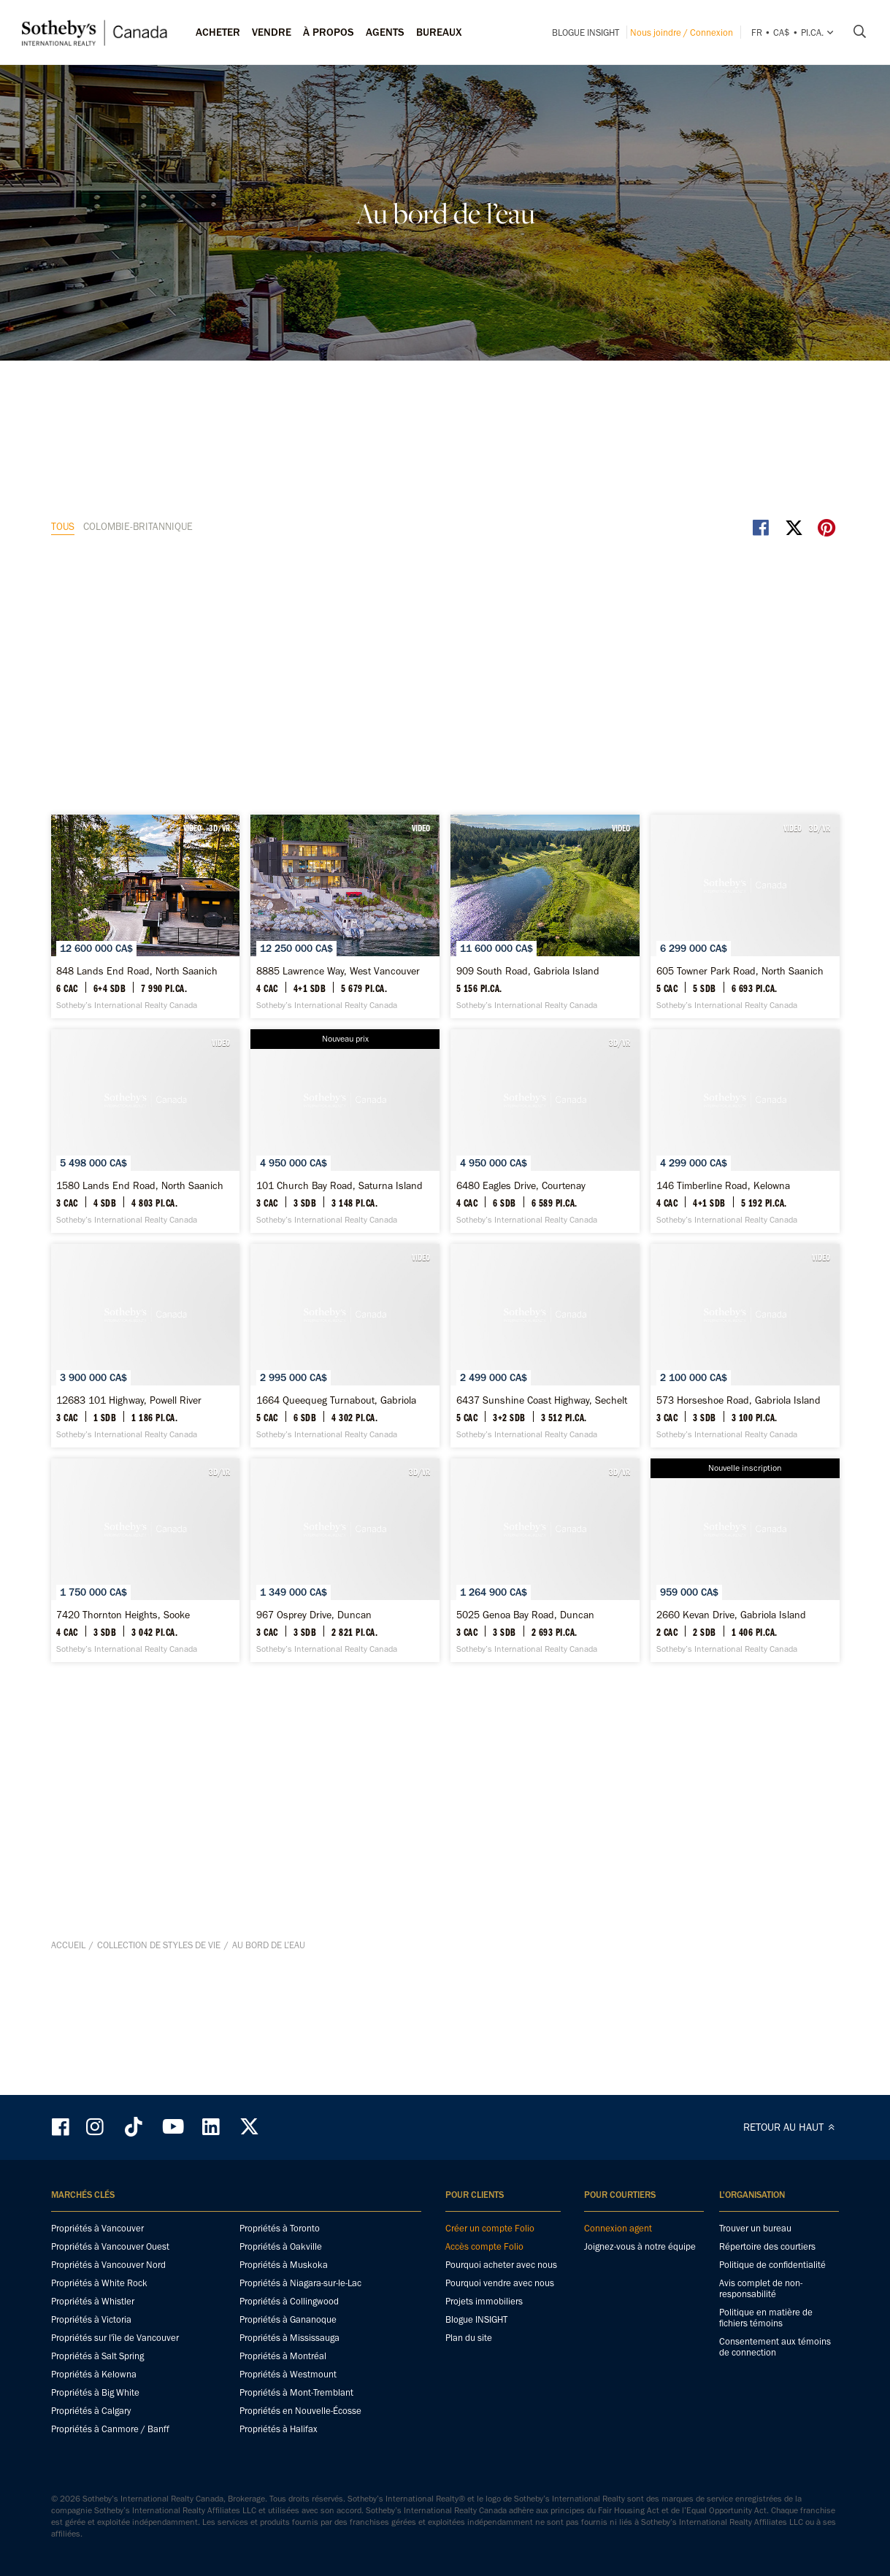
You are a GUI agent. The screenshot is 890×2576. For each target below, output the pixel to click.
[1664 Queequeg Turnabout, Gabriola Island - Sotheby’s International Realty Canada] (179, 1371)
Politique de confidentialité (772, 2264)
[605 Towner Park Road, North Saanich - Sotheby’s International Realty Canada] (179, 841)
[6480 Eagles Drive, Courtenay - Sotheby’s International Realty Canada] (179, 1106)
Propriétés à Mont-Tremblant (296, 2392)
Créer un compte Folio (489, 2228)
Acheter (218, 32)
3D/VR (284, 462)
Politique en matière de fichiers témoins (766, 2318)
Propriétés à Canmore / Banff (110, 2428)
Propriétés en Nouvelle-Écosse (300, 2410)
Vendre (271, 32)
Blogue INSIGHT (585, 32)
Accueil (68, 2066)
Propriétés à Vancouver (97, 2228)
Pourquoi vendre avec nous (499, 2282)
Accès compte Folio (484, 2246)
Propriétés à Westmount (288, 2374)
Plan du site (468, 2337)
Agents (385, 32)
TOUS (62, 405)
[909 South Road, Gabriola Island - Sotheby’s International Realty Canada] (711, 576)
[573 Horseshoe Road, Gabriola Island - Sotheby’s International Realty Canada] (711, 1371)
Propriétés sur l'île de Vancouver (115, 2337)
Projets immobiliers (484, 2301)
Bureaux (439, 32)
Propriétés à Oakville (280, 2246)
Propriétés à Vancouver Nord (108, 2264)
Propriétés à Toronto (279, 2228)
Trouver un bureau (755, 2228)
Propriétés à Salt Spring (97, 2355)
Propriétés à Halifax (278, 2428)
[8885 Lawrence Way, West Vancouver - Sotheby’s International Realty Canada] (445, 576)
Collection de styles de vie (158, 2066)
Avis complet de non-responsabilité (760, 2288)
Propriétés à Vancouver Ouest (110, 2246)
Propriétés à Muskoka (283, 2264)
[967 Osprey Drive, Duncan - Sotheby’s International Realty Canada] (445, 1636)
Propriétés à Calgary (91, 2410)
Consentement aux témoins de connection (775, 2347)
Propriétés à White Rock (99, 2282)
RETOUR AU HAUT (791, 2127)
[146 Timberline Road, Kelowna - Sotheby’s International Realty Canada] (445, 1106)
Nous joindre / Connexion (681, 32)
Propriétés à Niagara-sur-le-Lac (300, 2282)
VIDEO (257, 462)
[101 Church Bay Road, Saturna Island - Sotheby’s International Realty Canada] (711, 841)
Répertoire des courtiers (767, 2246)
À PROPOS (328, 32)
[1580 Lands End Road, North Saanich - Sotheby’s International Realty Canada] (445, 841)
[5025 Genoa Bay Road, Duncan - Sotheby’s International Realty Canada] (711, 1636)
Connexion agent (618, 2228)
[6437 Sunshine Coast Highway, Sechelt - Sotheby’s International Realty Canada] (445, 1371)
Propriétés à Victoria (91, 2319)
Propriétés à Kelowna (94, 2374)
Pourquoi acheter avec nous (501, 2264)
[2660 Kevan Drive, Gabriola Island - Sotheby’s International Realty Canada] (445, 1901)
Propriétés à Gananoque (288, 2319)
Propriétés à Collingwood (289, 2301)
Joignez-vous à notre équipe (640, 2246)
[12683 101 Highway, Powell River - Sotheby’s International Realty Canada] (711, 1106)
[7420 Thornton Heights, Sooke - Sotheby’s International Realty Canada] (179, 1636)
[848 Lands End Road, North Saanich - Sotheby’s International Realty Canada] (179, 576)
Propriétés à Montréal (282, 2355)
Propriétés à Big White (95, 2392)
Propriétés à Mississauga (289, 2337)
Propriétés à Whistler (92, 2301)
